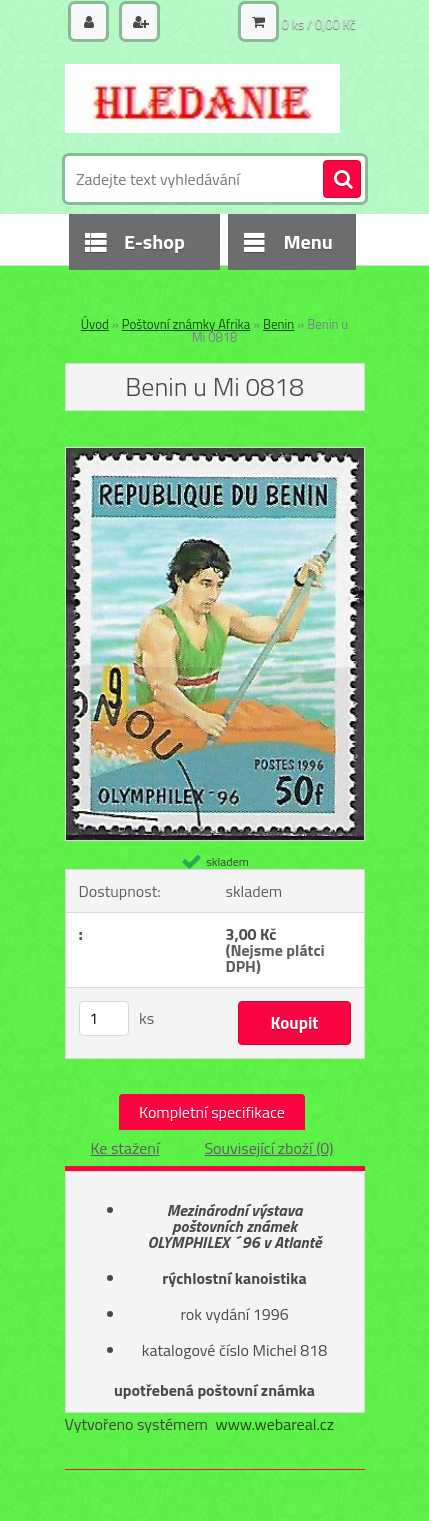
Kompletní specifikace (212, 1112)
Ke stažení (124, 1148)
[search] (342, 180)
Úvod (95, 324)
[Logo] (202, 98)
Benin (278, 324)
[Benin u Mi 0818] (215, 456)
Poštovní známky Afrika (186, 324)
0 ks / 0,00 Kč (319, 24)
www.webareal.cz (274, 1424)
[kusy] (104, 1018)
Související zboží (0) (268, 1148)
